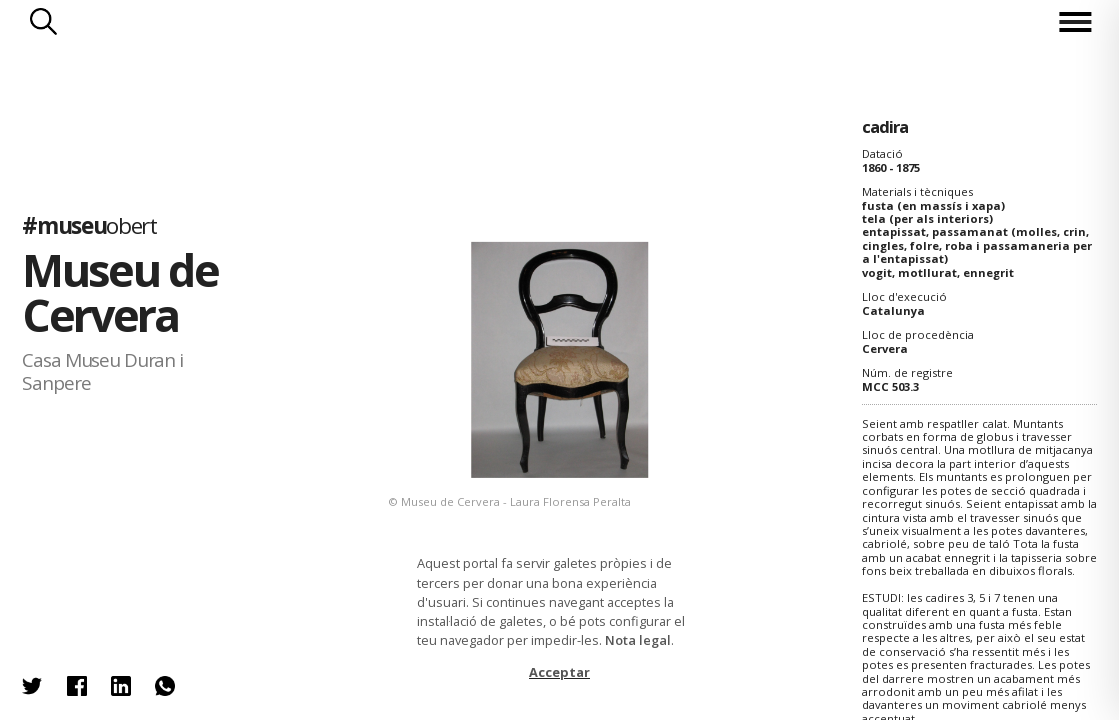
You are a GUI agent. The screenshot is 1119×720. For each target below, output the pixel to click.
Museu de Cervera (120, 292)
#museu (89, 225)
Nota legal (638, 640)
